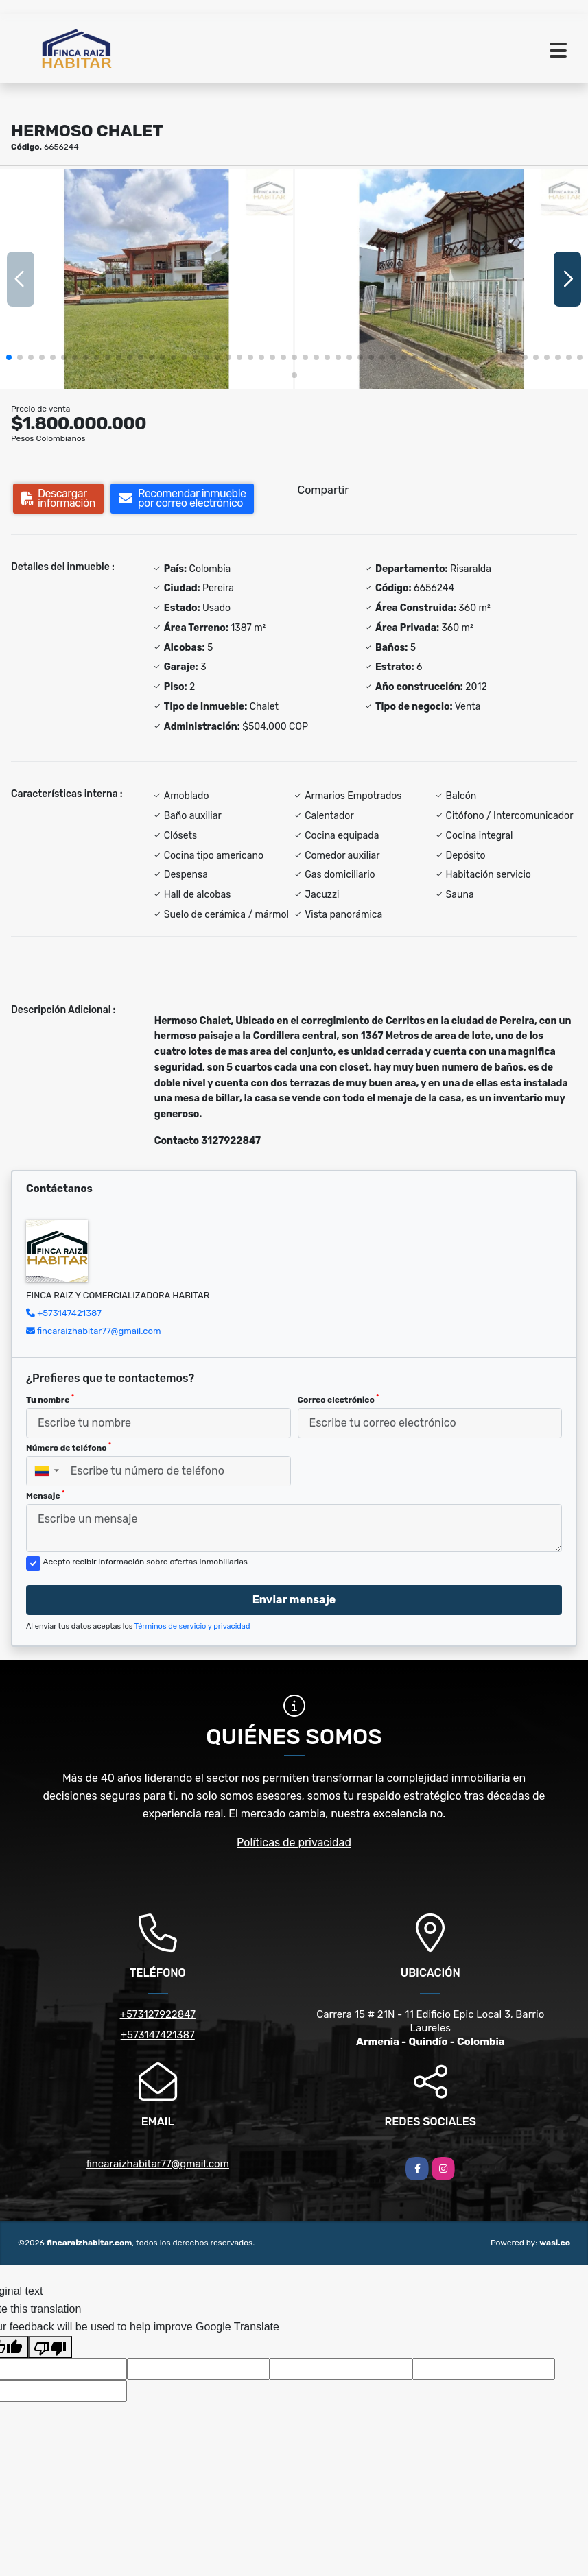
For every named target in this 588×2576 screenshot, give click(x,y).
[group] (146, 278)
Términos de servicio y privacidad (192, 1626)
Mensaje (45, 1495)
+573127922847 (158, 2014)
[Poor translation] (50, 2347)
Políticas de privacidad (294, 1842)
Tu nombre (50, 1399)
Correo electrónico (338, 1399)
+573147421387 (69, 1313)
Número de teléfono (68, 1447)
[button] (9, 357)
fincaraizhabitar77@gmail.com (99, 1331)
